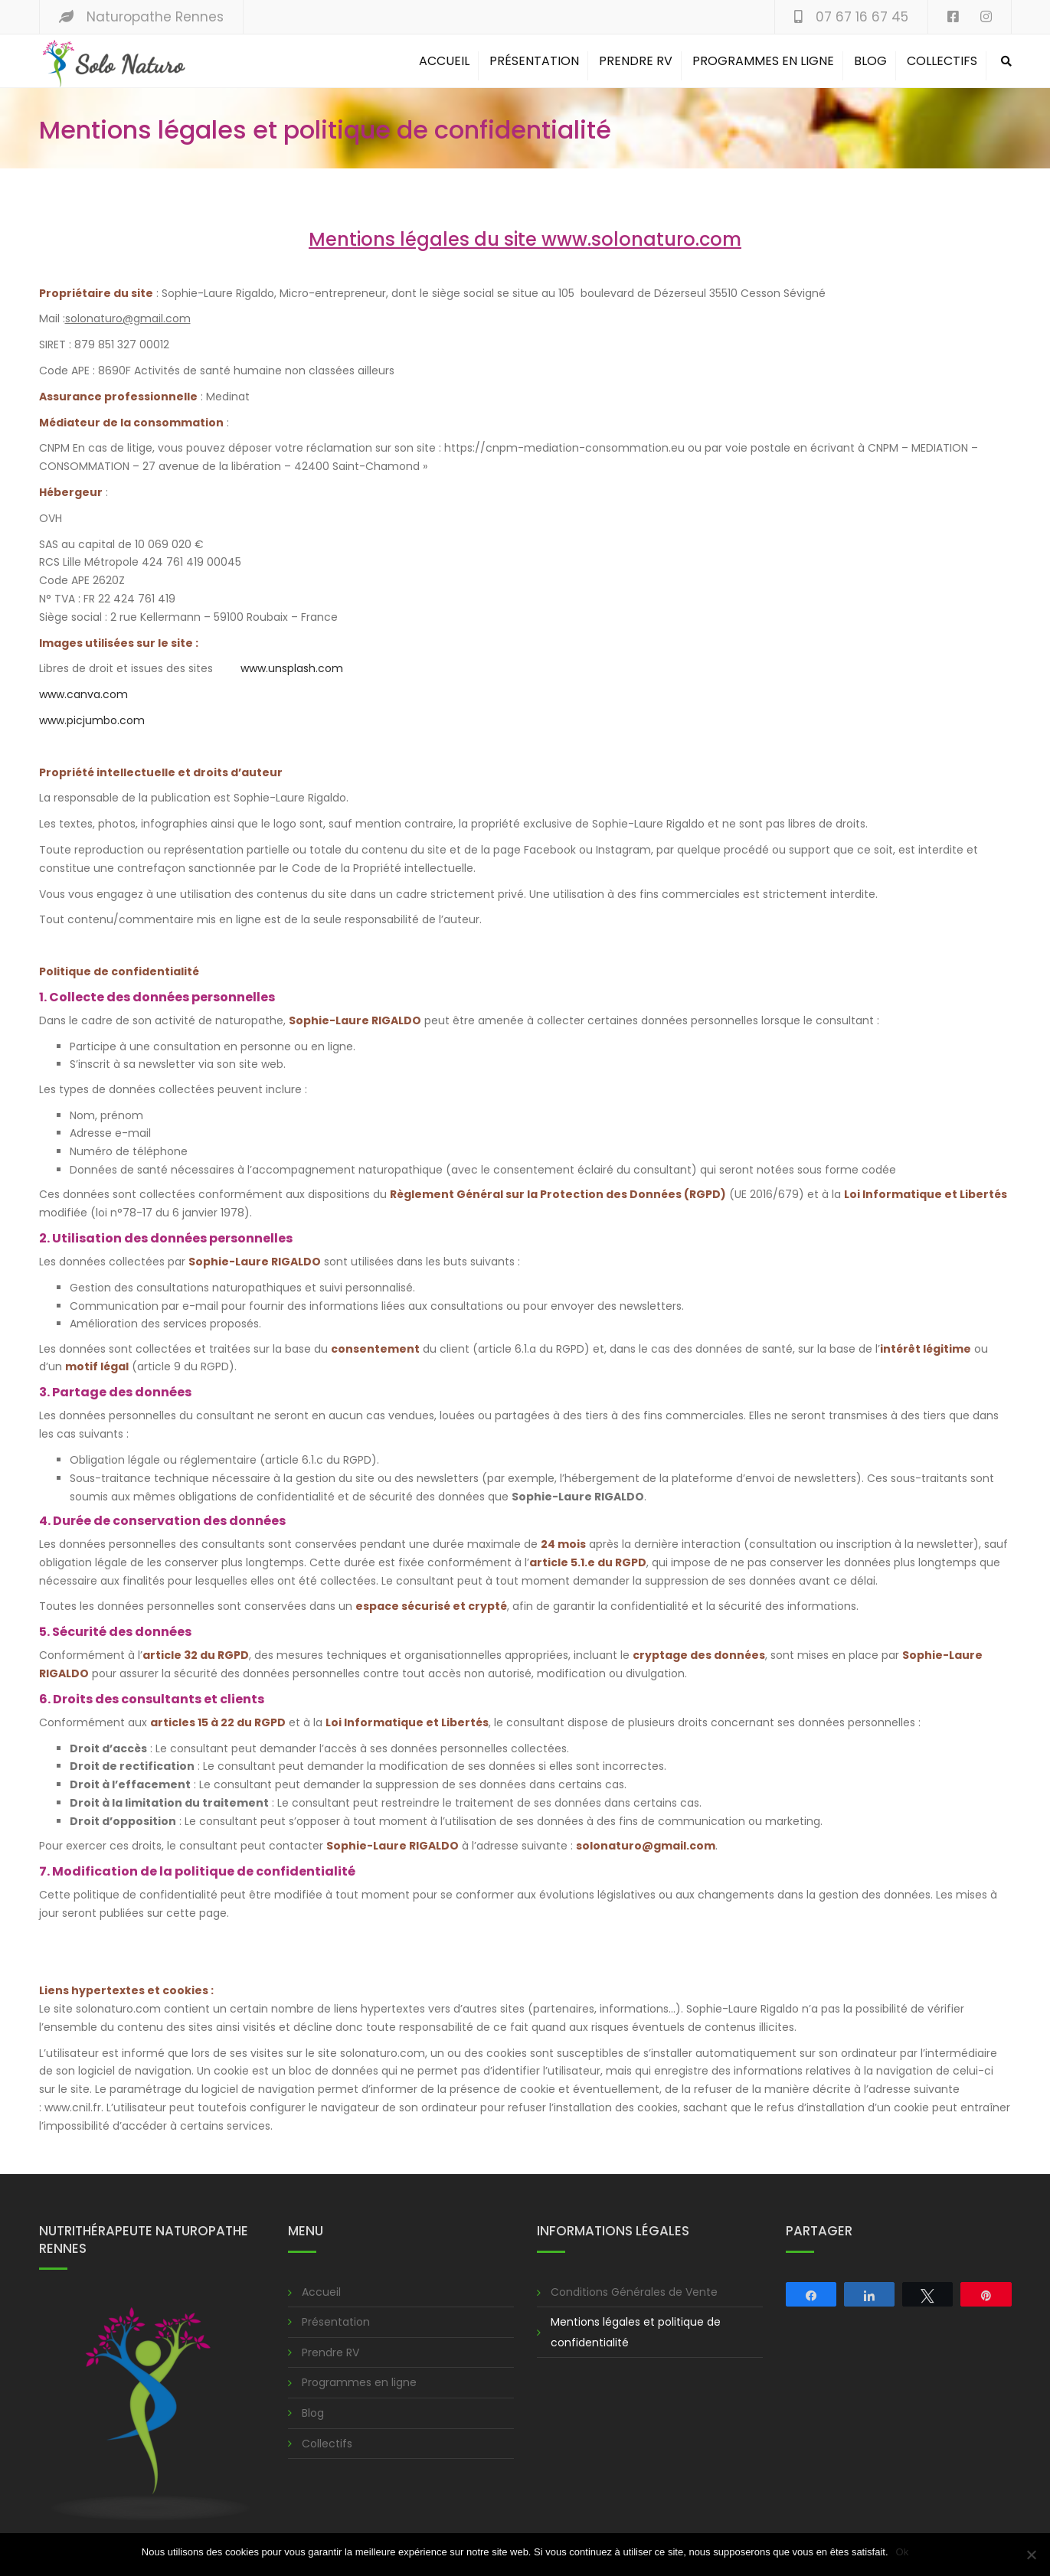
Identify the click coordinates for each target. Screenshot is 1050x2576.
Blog (870, 61)
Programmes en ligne (763, 61)
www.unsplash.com (291, 668)
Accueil (444, 61)
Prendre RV (635, 61)
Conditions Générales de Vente (634, 2292)
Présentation (534, 61)
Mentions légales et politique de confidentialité (636, 2332)
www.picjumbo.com (92, 720)
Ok (902, 2552)
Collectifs (942, 61)
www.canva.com (83, 694)
